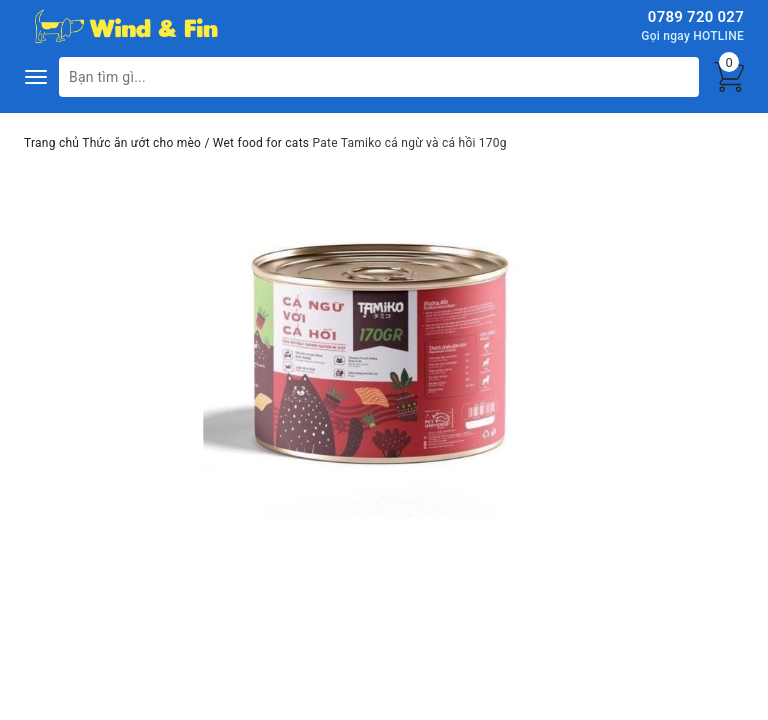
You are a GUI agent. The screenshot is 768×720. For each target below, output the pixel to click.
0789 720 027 (696, 17)
